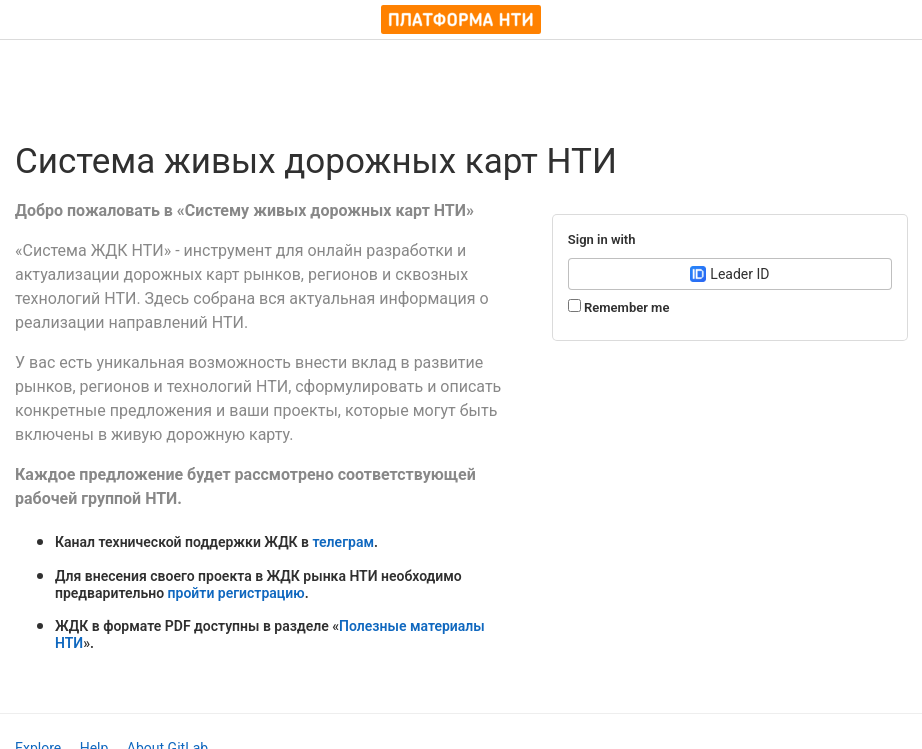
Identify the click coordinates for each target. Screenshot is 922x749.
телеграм (343, 542)
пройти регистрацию (236, 593)
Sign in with (602, 239)
